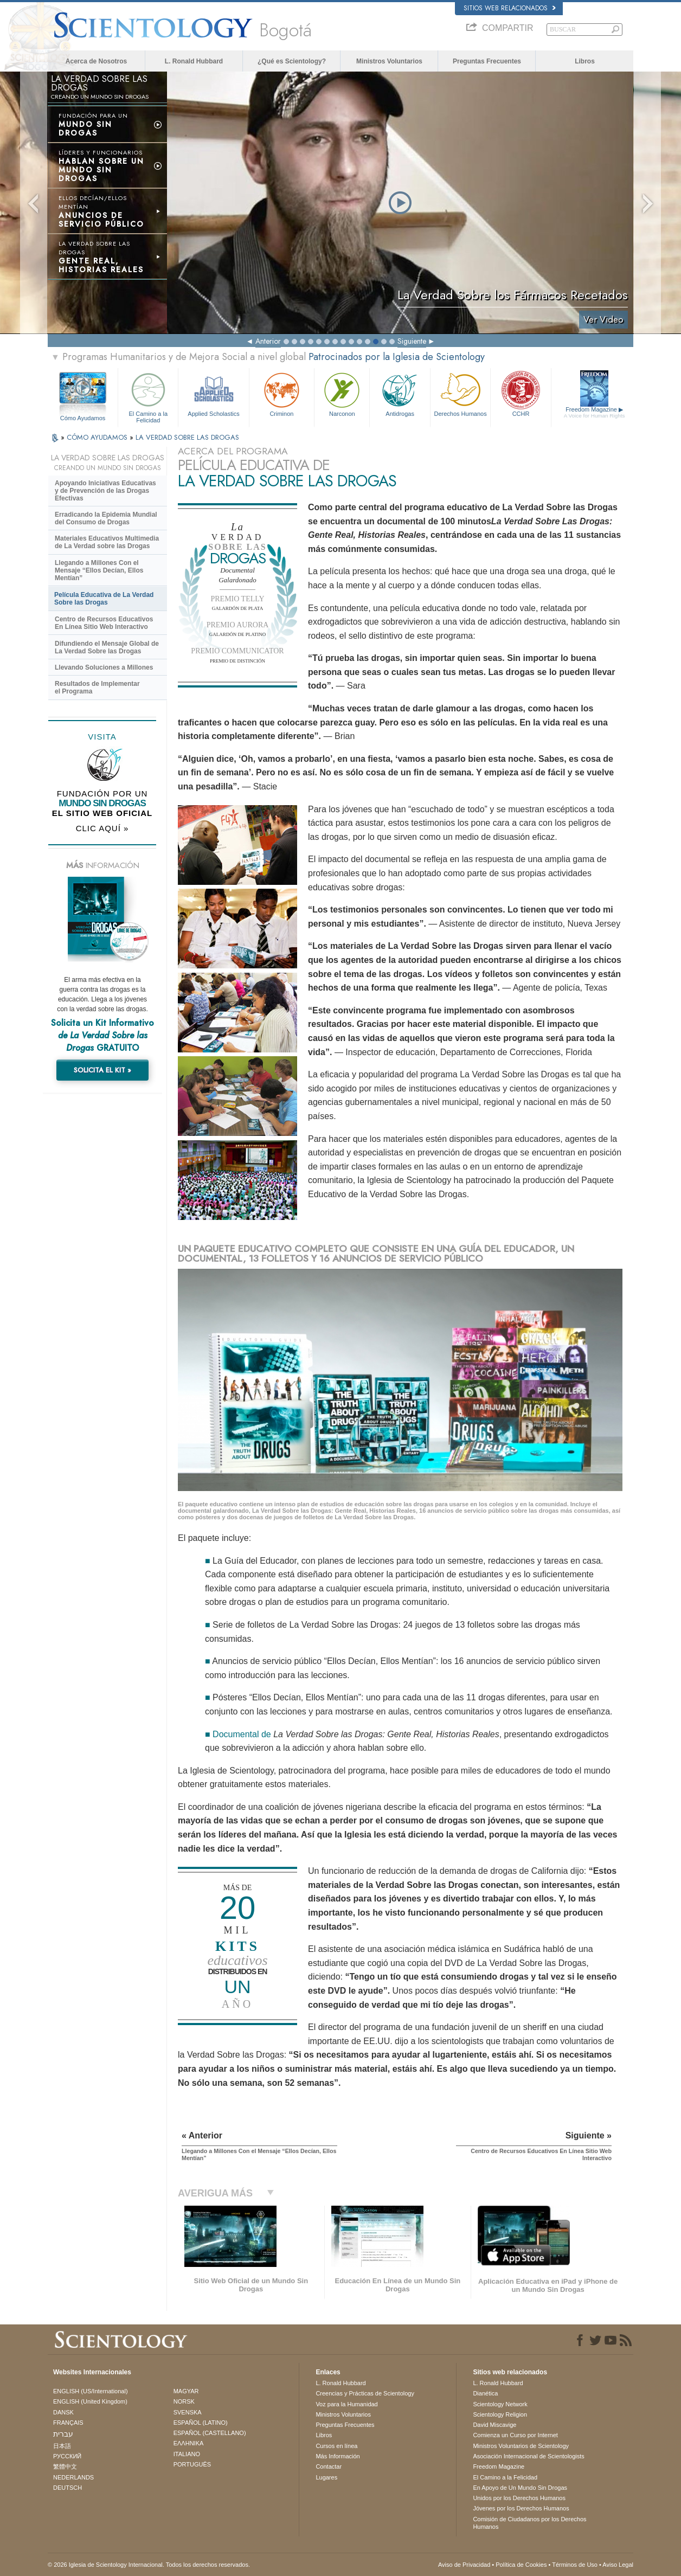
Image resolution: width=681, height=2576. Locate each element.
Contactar (329, 2466)
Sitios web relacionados (510, 8)
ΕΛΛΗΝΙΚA (189, 2443)
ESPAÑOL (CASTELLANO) (210, 2433)
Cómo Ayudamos (83, 418)
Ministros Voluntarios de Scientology (521, 2446)
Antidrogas (399, 393)
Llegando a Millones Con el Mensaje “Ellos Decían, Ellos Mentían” (99, 570)
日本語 (62, 2446)
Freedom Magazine (594, 412)
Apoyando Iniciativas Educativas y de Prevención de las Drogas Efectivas (105, 490)
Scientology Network (500, 2404)
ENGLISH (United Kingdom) (90, 2401)
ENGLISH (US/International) (90, 2391)
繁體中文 (65, 2466)
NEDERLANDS (73, 2477)
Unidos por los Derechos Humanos (519, 2498)
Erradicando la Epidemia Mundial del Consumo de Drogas (106, 518)
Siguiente (411, 341)
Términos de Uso (575, 2564)
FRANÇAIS (68, 2422)
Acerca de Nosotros (96, 61)
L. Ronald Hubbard (194, 61)
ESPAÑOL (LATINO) (201, 2422)
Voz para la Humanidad (346, 2404)
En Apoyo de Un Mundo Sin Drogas (520, 2487)
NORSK (184, 2401)
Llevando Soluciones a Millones (104, 667)
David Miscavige (494, 2424)
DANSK (63, 2412)
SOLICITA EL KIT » (102, 1070)
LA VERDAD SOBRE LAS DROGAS (187, 437)
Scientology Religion (500, 2414)
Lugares (326, 2477)
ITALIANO (187, 2454)
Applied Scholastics (213, 393)
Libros (585, 61)
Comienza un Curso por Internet (515, 2435)
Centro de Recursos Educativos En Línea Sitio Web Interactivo (104, 623)
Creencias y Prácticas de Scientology (365, 2393)
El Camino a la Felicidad (148, 396)
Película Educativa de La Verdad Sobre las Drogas (103, 598)
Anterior (268, 341)
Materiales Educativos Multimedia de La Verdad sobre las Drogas (107, 542)
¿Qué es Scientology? (292, 61)
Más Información (337, 2456)
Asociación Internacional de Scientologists (528, 2456)
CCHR (520, 393)
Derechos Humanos (460, 393)
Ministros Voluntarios (389, 61)
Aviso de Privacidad (464, 2564)
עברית (63, 2434)
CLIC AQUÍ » (102, 828)
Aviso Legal (617, 2564)
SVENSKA (188, 2412)
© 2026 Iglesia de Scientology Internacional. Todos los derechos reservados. (149, 2564)
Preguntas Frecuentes (487, 61)
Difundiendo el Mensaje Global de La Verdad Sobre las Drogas (107, 647)
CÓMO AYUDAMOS (98, 437)
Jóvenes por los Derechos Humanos (521, 2508)
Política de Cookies (521, 2564)
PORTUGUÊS (192, 2464)
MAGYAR (186, 2391)
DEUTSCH (67, 2487)
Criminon (282, 393)
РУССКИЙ (67, 2456)
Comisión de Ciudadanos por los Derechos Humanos (529, 2523)
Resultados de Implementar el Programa (97, 687)
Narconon (342, 393)
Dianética (485, 2393)
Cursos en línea (336, 2446)
